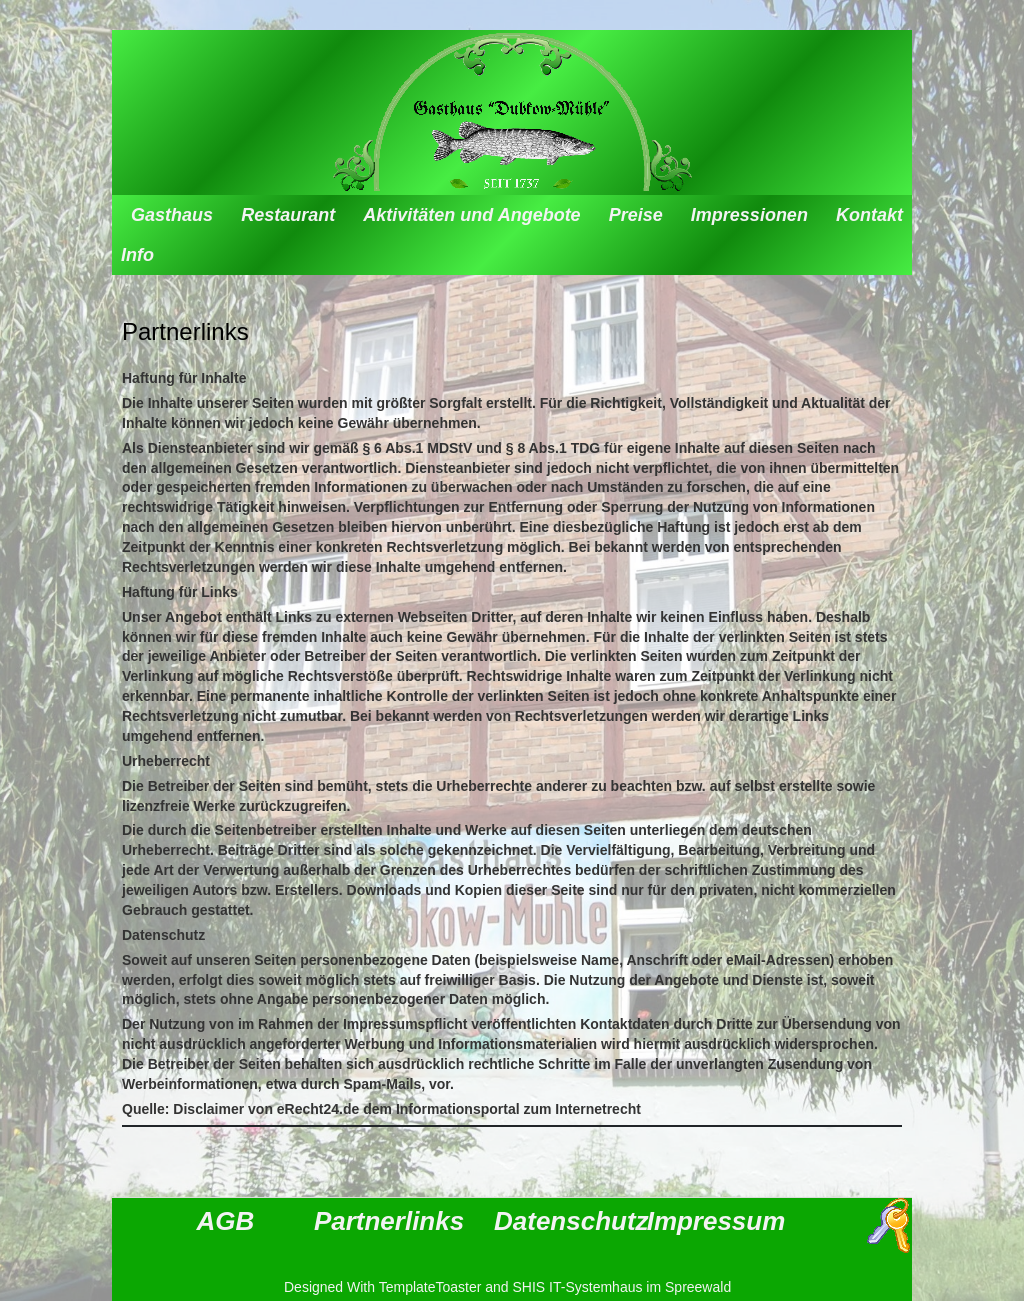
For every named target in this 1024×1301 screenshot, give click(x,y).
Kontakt (869, 215)
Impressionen (749, 215)
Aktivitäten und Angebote (471, 215)
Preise (636, 215)
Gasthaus (172, 215)
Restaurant (288, 215)
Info (137, 255)
